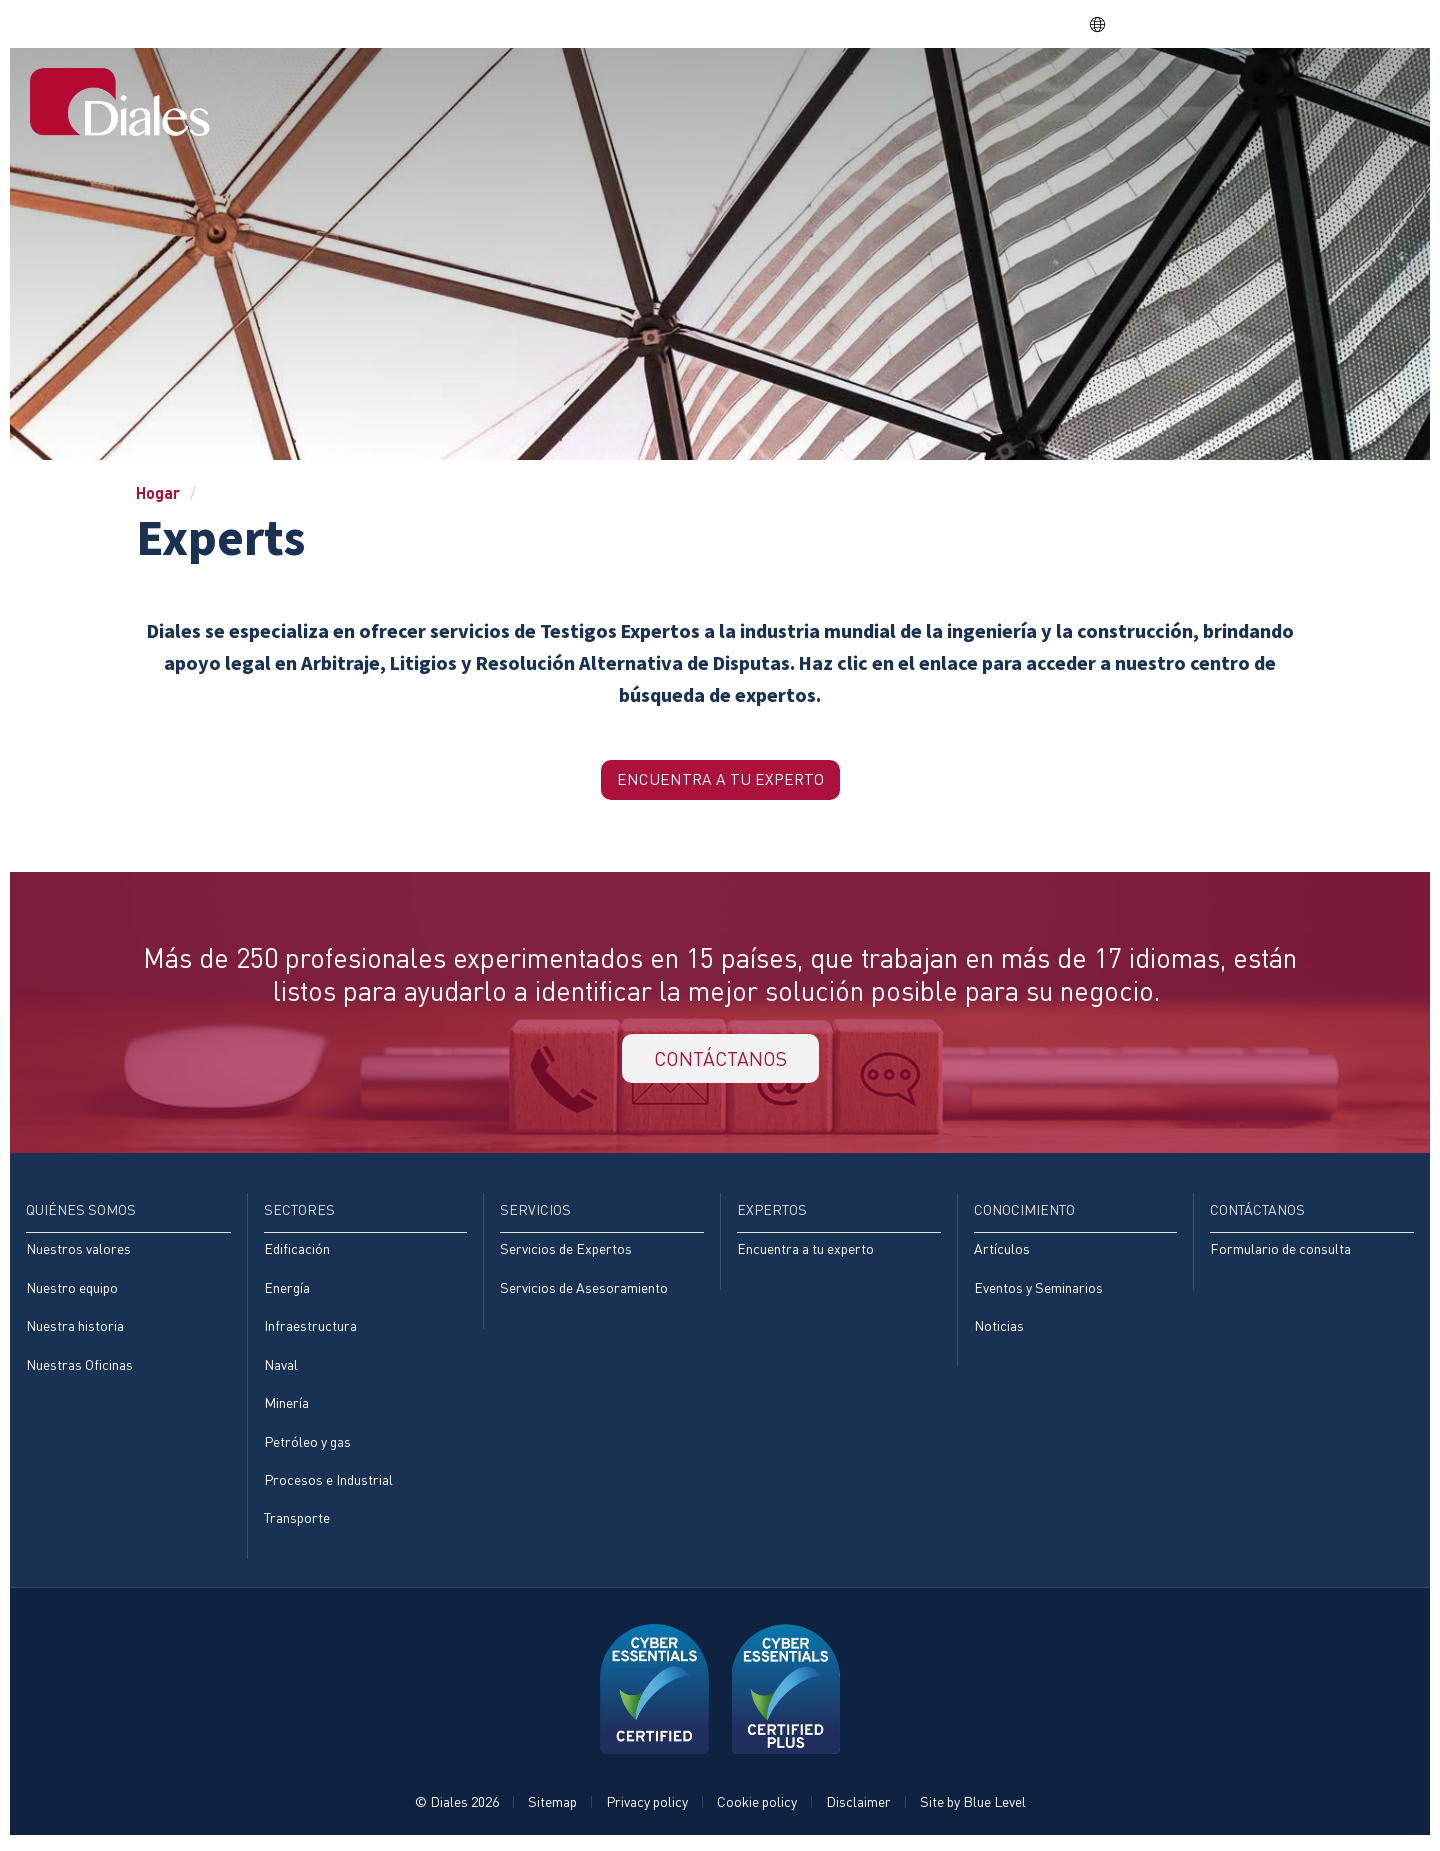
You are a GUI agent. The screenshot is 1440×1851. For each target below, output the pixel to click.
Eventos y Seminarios (1038, 1291)
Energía (287, 1291)
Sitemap (552, 1807)
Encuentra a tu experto (805, 1253)
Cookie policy (757, 1807)
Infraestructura (310, 1330)
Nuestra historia (75, 1330)
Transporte (297, 1523)
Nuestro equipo (72, 1291)
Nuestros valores (78, 1253)
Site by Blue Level (973, 1807)
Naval (281, 1369)
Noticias (999, 1330)
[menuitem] (617, 95)
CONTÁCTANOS (720, 1061)
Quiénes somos (731, 93)
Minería (286, 1407)
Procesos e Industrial (328, 1484)
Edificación (297, 1253)
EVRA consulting (1223, 23)
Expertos (1068, 93)
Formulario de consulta (1280, 1253)
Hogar (617, 93)
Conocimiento (1193, 93)
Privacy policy (647, 1807)
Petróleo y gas (307, 1446)
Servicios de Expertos (566, 1253)
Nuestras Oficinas (79, 1369)
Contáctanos (1340, 93)
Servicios (963, 93)
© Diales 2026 (457, 1807)
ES (1108, 24)
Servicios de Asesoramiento (584, 1291)
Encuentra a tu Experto (720, 780)
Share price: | (971, 23)
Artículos (1002, 1253)
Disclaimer (858, 1807)
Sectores (858, 93)
